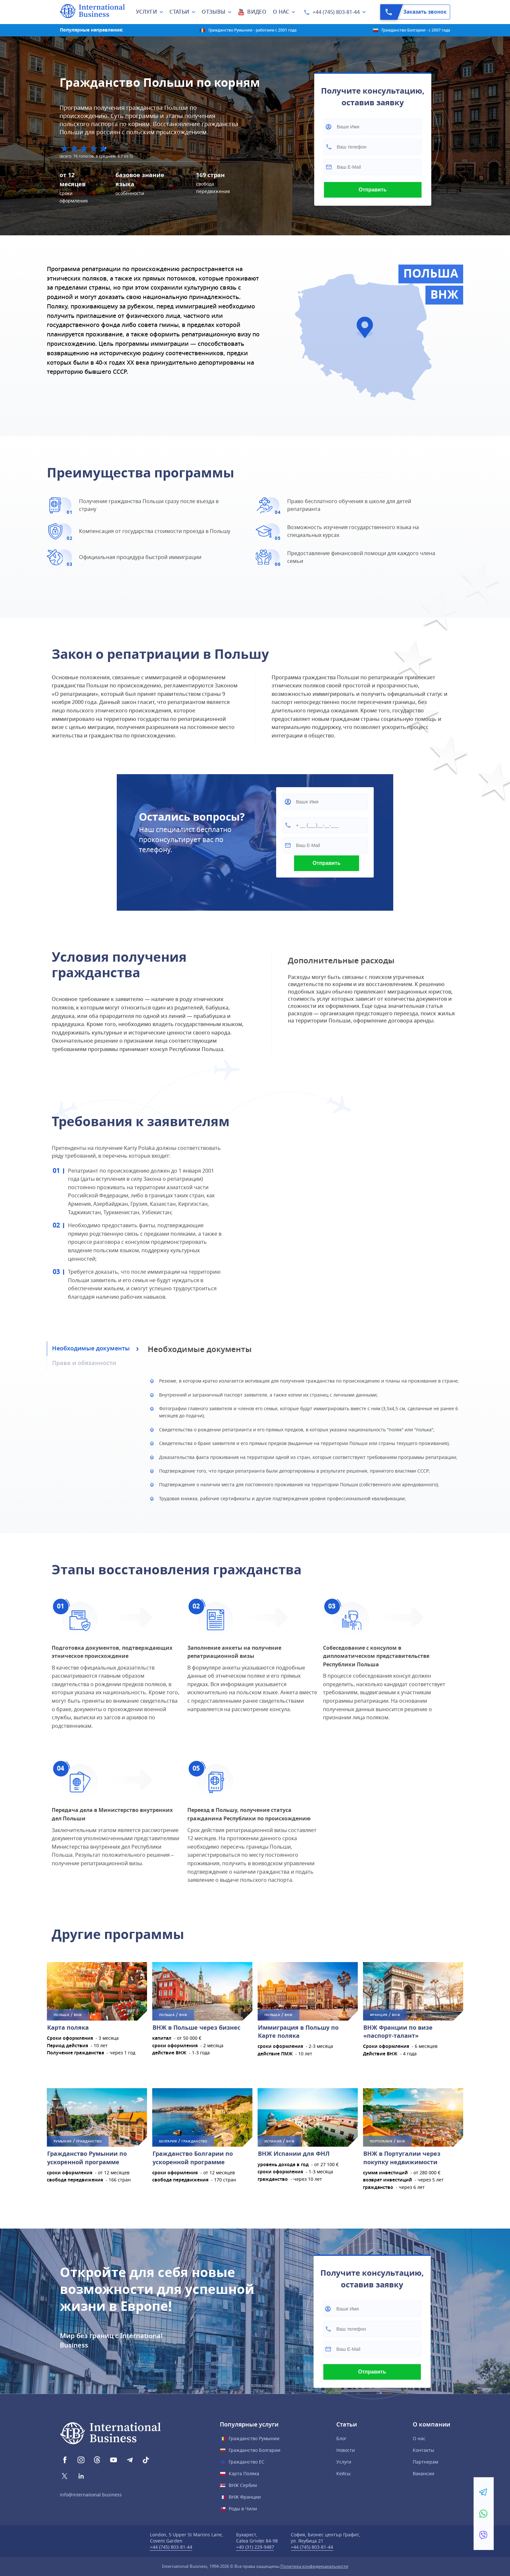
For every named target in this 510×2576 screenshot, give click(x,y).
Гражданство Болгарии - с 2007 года (416, 30)
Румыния (63, 2141)
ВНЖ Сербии (243, 2485)
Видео (256, 12)
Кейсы (343, 2473)
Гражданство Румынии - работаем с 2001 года (252, 30)
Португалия (381, 2141)
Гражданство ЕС (246, 2462)
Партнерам (425, 2462)
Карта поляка (68, 2028)
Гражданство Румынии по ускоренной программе (87, 2158)
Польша (61, 2014)
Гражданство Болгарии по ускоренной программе (193, 2158)
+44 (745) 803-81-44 (336, 12)
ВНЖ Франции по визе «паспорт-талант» (398, 2032)
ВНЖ (78, 2014)
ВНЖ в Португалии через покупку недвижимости (401, 2158)
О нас (419, 2438)
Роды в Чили (243, 2508)
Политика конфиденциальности (314, 2566)
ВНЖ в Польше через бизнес (196, 2028)
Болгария (168, 2141)
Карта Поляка (244, 2473)
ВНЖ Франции (245, 2497)
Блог (341, 2438)
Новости (345, 2450)
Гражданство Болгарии (254, 2450)
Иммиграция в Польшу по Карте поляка (298, 2032)
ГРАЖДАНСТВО (89, 2141)
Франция (378, 2014)
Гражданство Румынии (254, 2438)
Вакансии (423, 2473)
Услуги (343, 2462)
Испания (273, 2141)
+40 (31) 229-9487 (255, 2547)
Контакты (423, 2450)
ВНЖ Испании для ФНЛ (293, 2154)
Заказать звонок (414, 12)
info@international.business (91, 2494)
